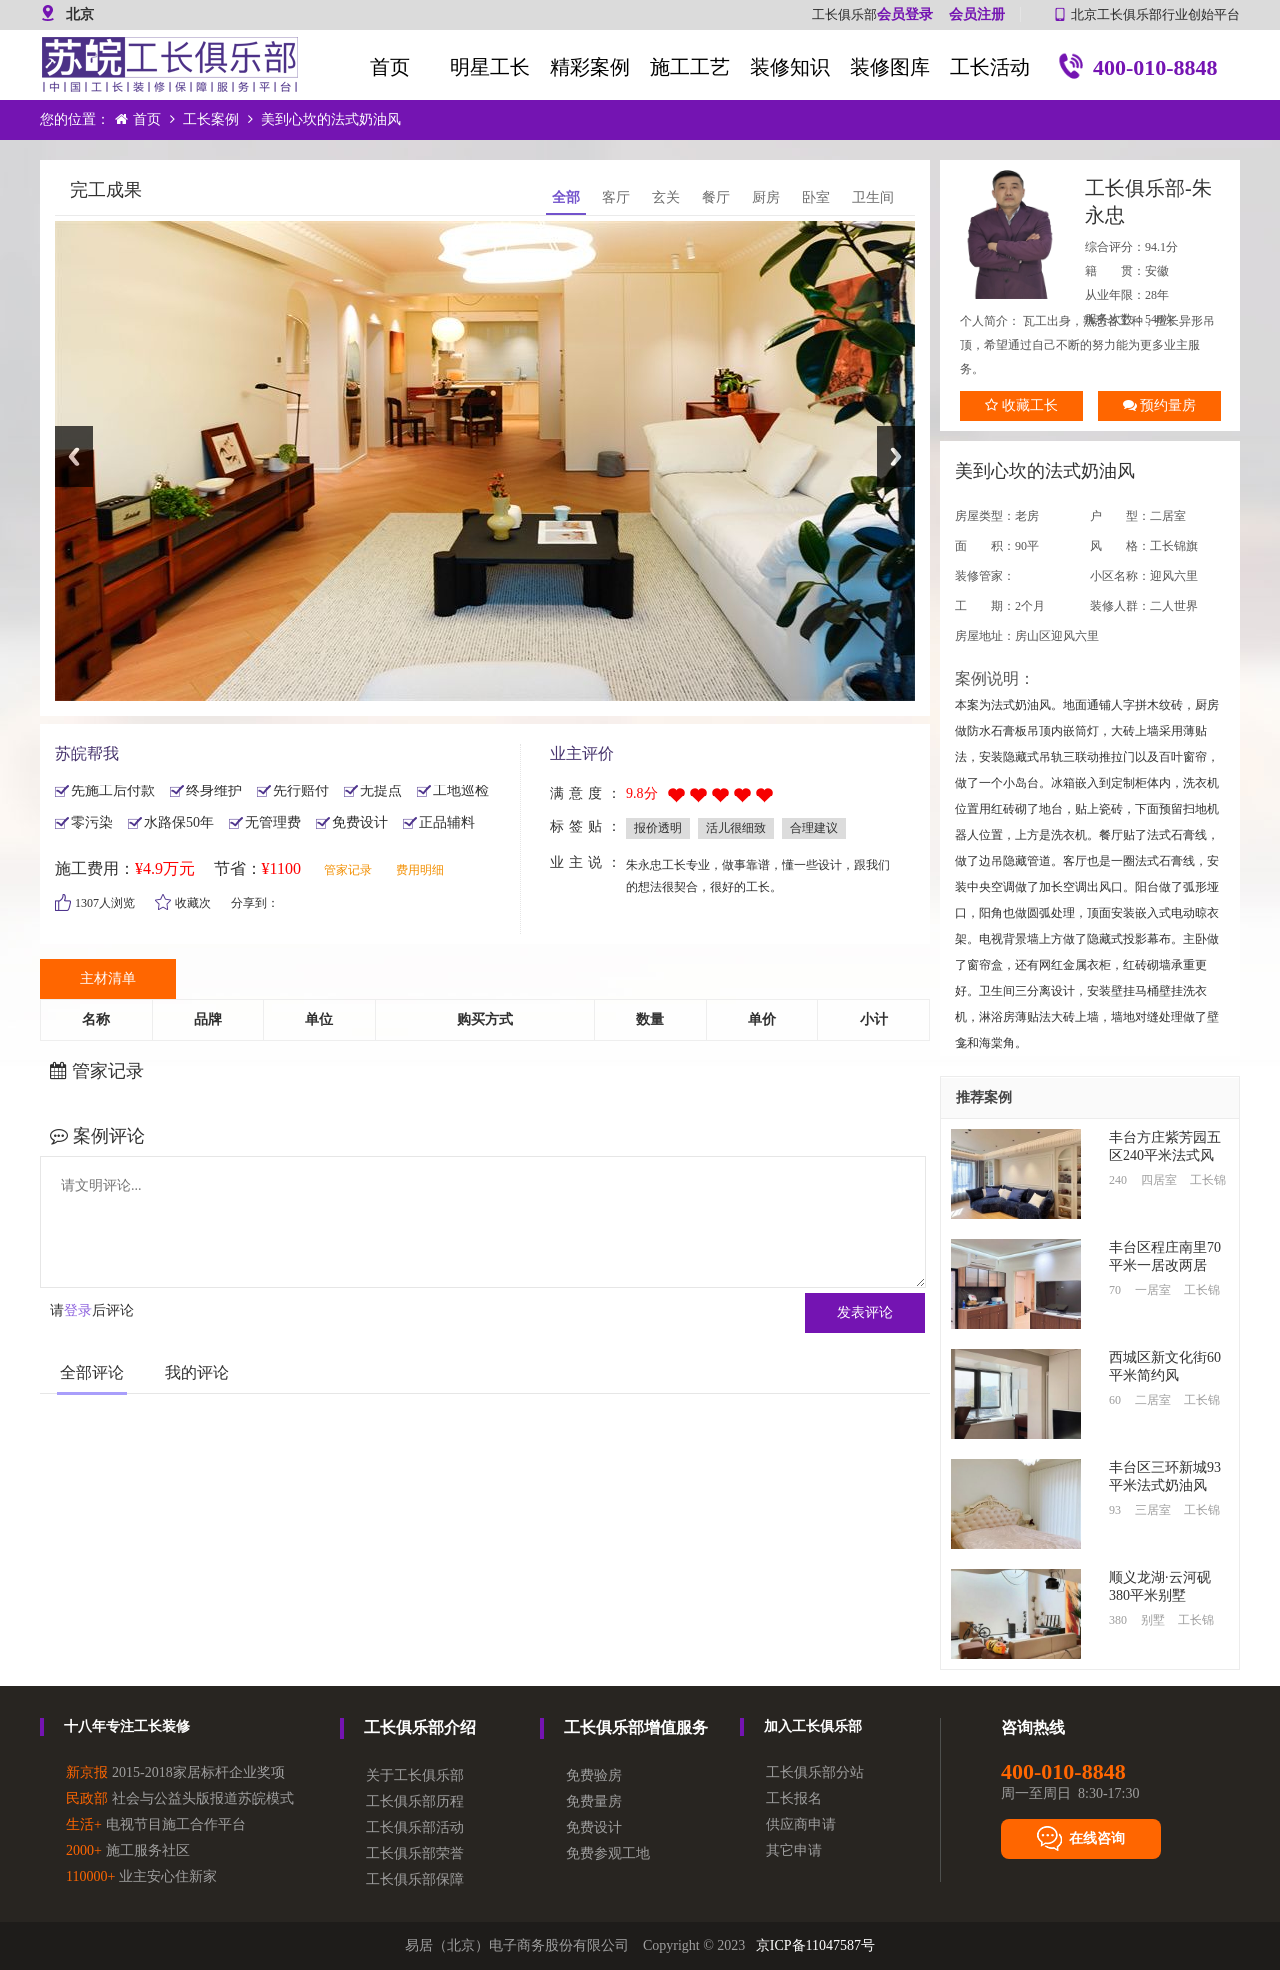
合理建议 (814, 828)
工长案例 (211, 119)
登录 (78, 1310)
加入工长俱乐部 (813, 1726)
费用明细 (420, 870)
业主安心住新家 (141, 1876)
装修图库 (890, 67)
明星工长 (490, 67)
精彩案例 (590, 67)
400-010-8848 (1136, 69)
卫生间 (873, 197)
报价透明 (658, 828)
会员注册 (977, 14)
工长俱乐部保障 (415, 1879)
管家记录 (348, 870)
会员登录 (905, 14)
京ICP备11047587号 (815, 1945)
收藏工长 (1021, 405)
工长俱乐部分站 (815, 1772)
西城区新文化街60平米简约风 (1165, 1366)
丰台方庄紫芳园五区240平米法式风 (1165, 1146)
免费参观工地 (608, 1853)
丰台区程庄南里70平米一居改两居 (1165, 1256)
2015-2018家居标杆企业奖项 (175, 1772)
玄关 (666, 197)
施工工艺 (690, 67)
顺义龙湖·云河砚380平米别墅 (1160, 1586)
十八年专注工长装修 (127, 1726)
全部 (566, 197)
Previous (74, 456)
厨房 (766, 197)
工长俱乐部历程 (415, 1801)
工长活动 (990, 67)
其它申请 (794, 1850)
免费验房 (594, 1775)
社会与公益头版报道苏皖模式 (180, 1798)
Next (896, 456)
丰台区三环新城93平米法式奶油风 (1165, 1476)
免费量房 (594, 1801)
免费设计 (594, 1827)
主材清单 (108, 978)
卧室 (816, 197)
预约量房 (1160, 405)
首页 (390, 67)
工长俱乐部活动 (415, 1827)
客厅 (616, 197)
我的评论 (197, 1372)
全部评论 (92, 1372)
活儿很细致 (736, 828)
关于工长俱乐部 (415, 1775)
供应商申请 (801, 1824)
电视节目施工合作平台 (156, 1824)
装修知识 (790, 67)
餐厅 (716, 197)
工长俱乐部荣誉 (415, 1853)
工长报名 (794, 1798)
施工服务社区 (128, 1850)
